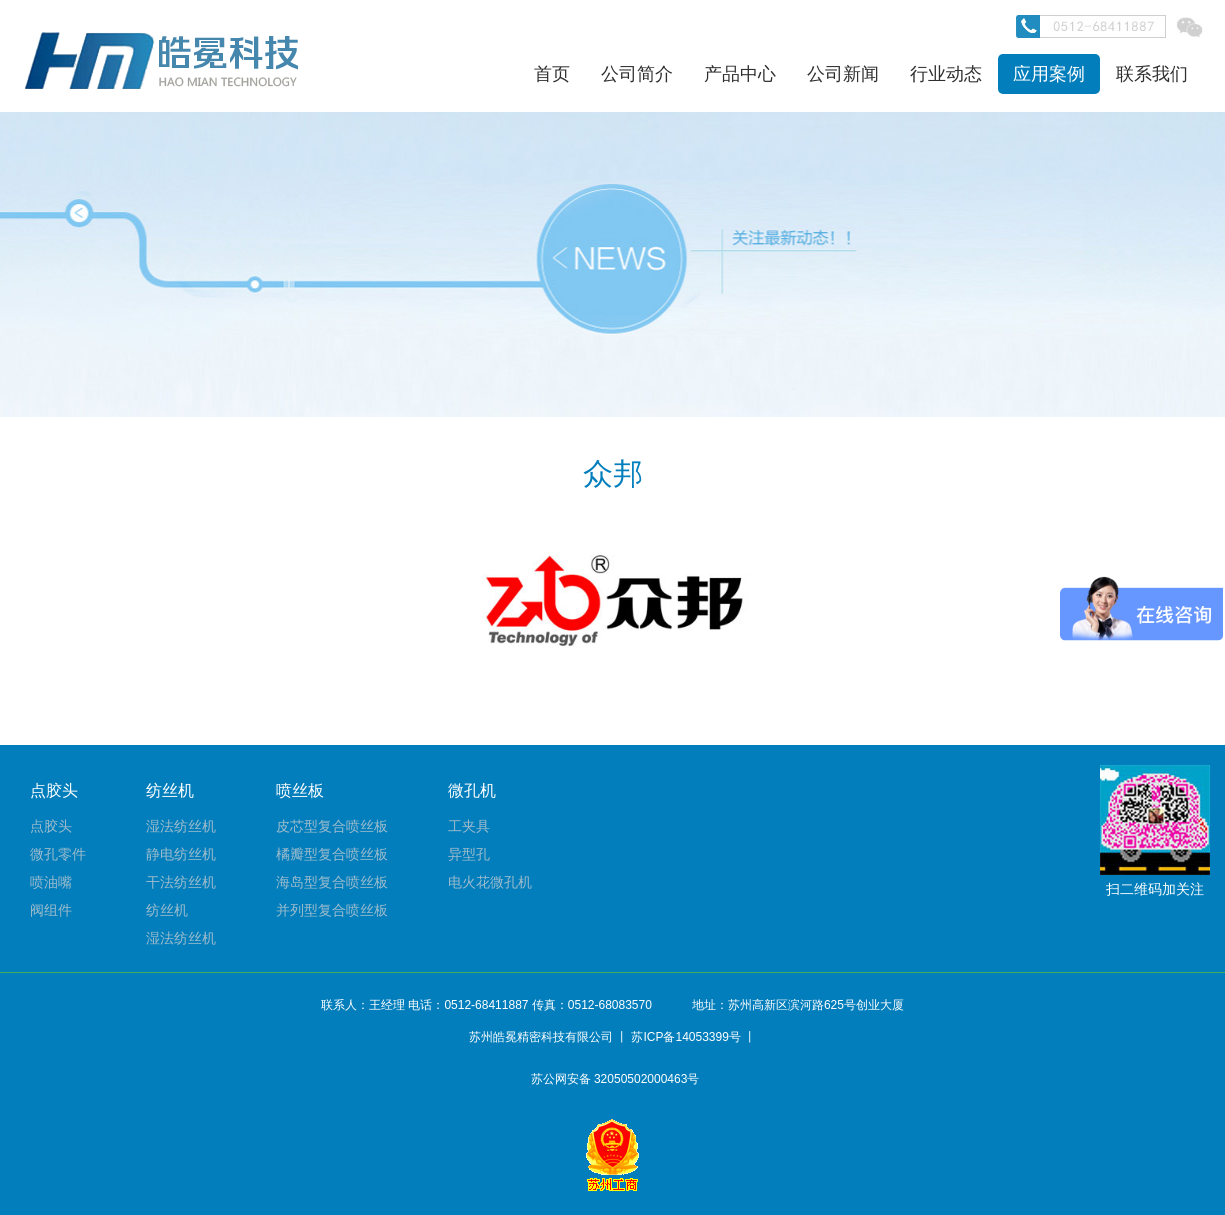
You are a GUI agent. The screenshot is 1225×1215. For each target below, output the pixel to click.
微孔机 (472, 790)
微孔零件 (58, 854)
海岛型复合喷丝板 (332, 882)
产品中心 (740, 74)
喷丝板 (300, 790)
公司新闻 (843, 74)
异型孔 (469, 854)
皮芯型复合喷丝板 (332, 826)
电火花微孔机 (490, 882)
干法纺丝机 (181, 882)
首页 (552, 74)
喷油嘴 (51, 882)
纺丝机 (170, 790)
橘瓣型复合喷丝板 (332, 854)
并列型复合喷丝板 (332, 910)
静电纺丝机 (181, 854)
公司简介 (637, 74)
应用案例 (1049, 74)
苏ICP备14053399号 (685, 1037)
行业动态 (946, 74)
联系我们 (1152, 74)
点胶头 (54, 790)
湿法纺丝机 (181, 826)
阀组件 (51, 910)
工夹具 (469, 826)
